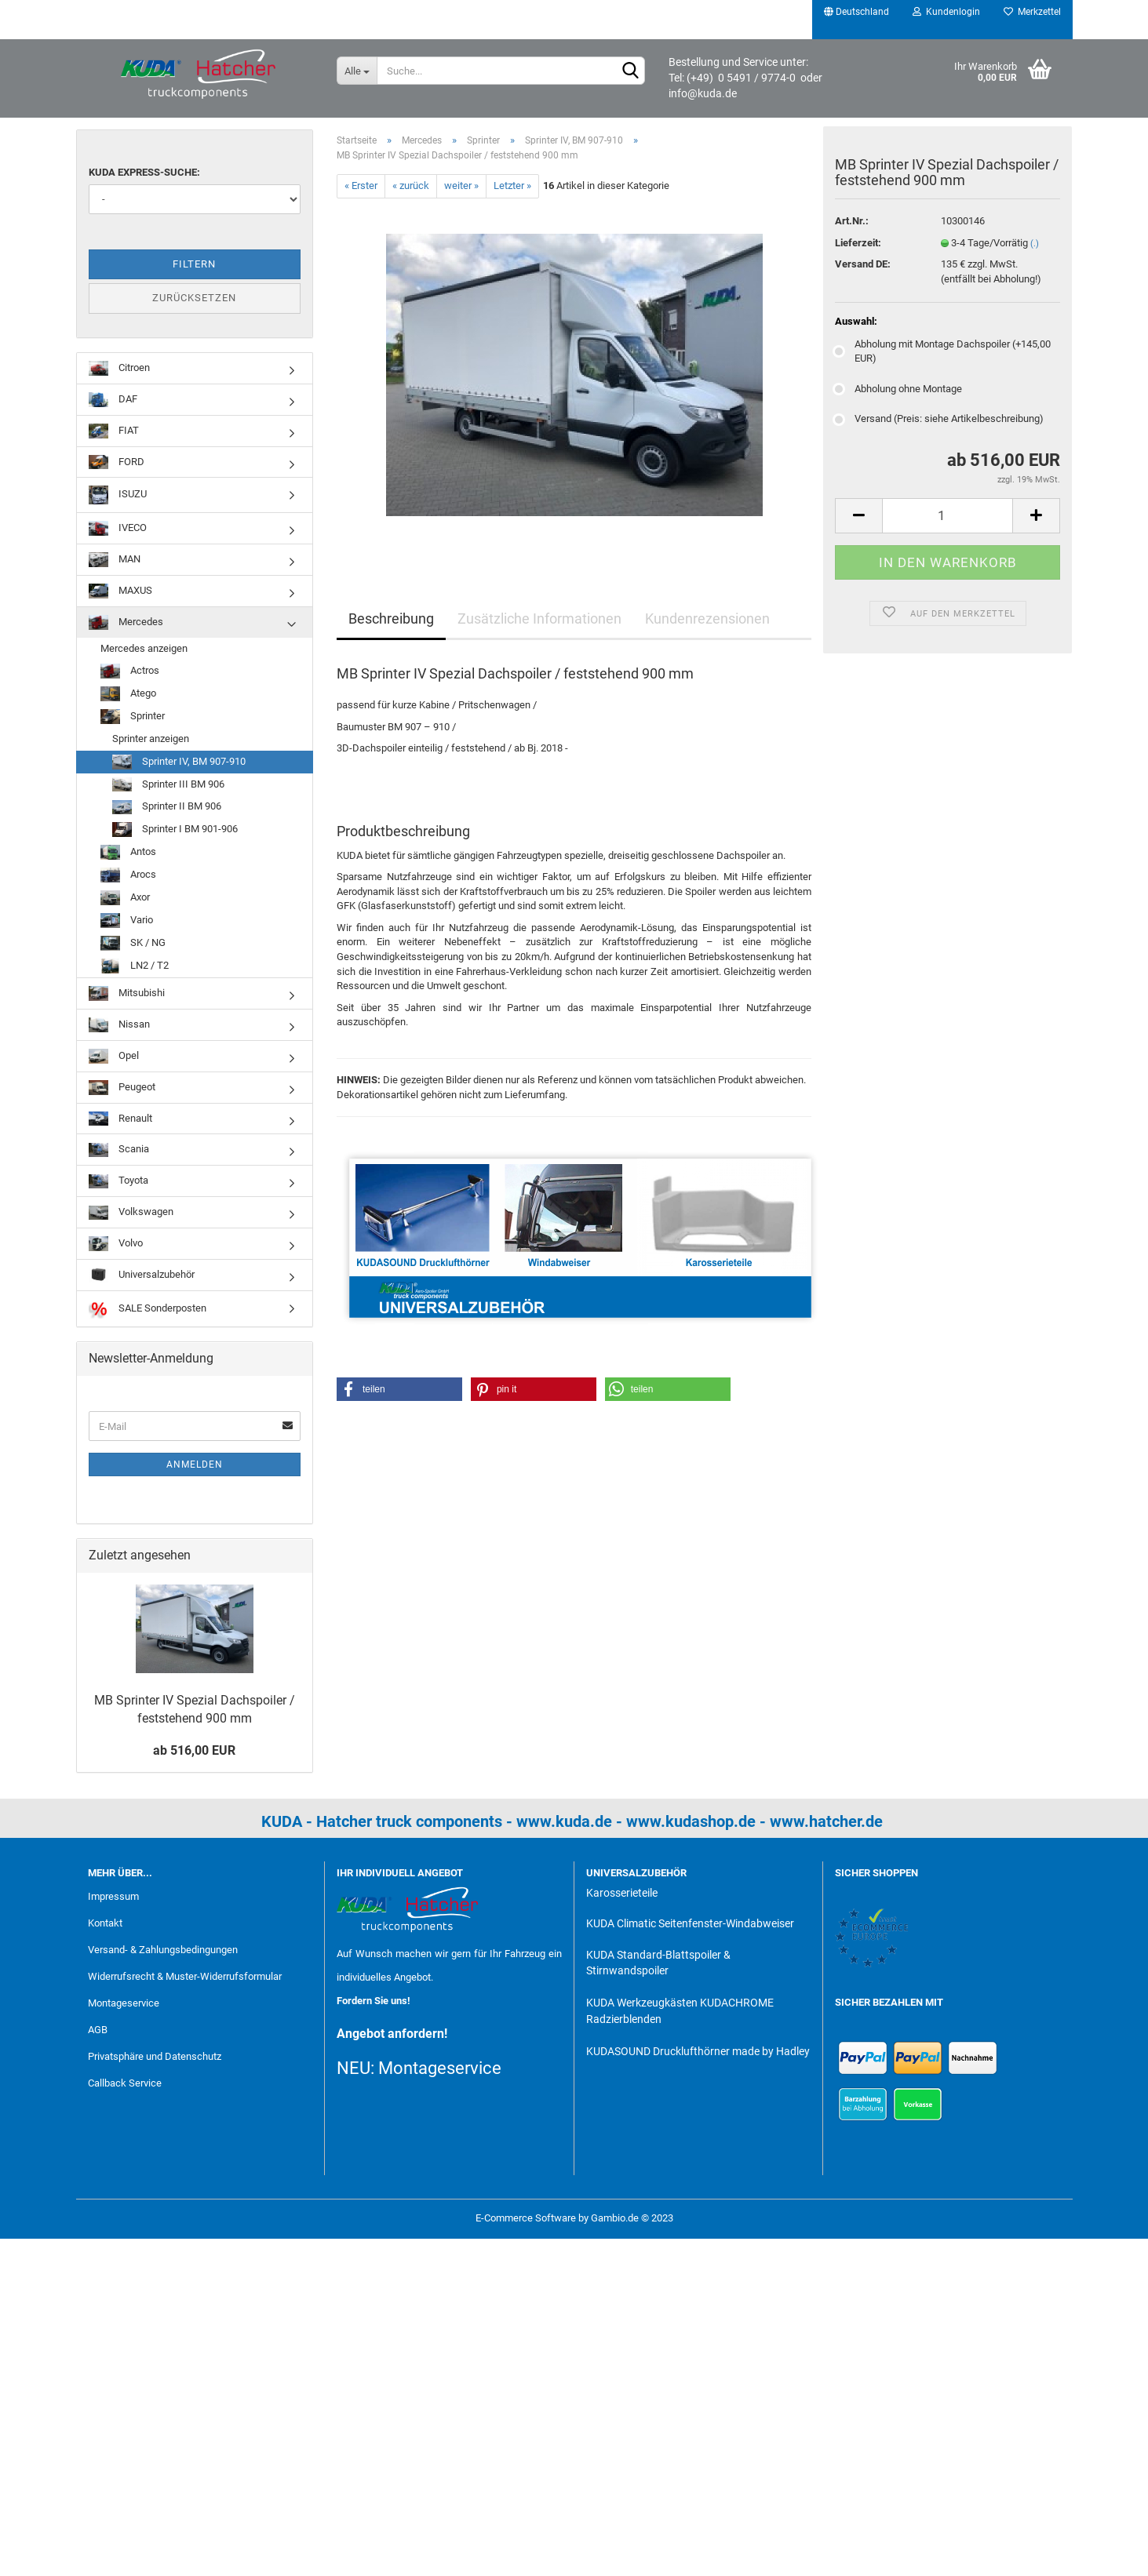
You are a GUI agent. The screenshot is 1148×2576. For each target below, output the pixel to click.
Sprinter (132, 716)
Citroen (119, 368)
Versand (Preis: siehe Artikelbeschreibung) (939, 422)
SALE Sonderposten (147, 1309)
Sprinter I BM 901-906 (175, 829)
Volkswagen (131, 1213)
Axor (125, 897)
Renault (120, 1119)
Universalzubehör (142, 1275)
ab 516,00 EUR (194, 1750)
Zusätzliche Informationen (539, 618)
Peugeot (122, 1087)
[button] (399, 1389)
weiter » (461, 185)
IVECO (118, 528)
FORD (116, 462)
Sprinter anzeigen (150, 738)
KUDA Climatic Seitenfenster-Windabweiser (690, 1923)
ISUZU (118, 495)
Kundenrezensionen (707, 618)
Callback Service (125, 2083)
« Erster (360, 185)
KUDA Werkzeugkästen (642, 2002)
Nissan (119, 1024)
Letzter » (512, 185)
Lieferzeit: (858, 246)
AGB (98, 2030)
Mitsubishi (127, 993)
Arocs (128, 875)
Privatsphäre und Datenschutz (154, 2056)
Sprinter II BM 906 (166, 807)
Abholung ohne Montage (898, 392)
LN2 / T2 (134, 966)
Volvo (116, 1243)
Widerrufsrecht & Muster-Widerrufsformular (185, 1976)
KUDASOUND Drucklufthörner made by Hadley (698, 2051)
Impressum (113, 1896)
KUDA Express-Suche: (144, 172)
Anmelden (194, 1464)
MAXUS (120, 591)
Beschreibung (391, 618)
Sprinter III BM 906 (168, 784)
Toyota (118, 1181)
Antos (128, 852)
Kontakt (105, 1923)
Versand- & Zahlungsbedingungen (163, 1950)
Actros (129, 671)
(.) (1034, 247)
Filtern (194, 264)
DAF (113, 399)
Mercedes (126, 622)
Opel (114, 1056)
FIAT (114, 431)
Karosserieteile (622, 1893)
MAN (114, 559)
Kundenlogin (946, 11)
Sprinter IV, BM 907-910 (179, 762)
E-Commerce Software (526, 2218)
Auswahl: (856, 324)
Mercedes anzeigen (144, 648)
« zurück (410, 185)
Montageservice (123, 2003)
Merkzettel (1032, 11)
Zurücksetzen (194, 298)
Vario (126, 920)
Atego (128, 693)
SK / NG (133, 943)
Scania (119, 1150)
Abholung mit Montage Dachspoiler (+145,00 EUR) (943, 353)
